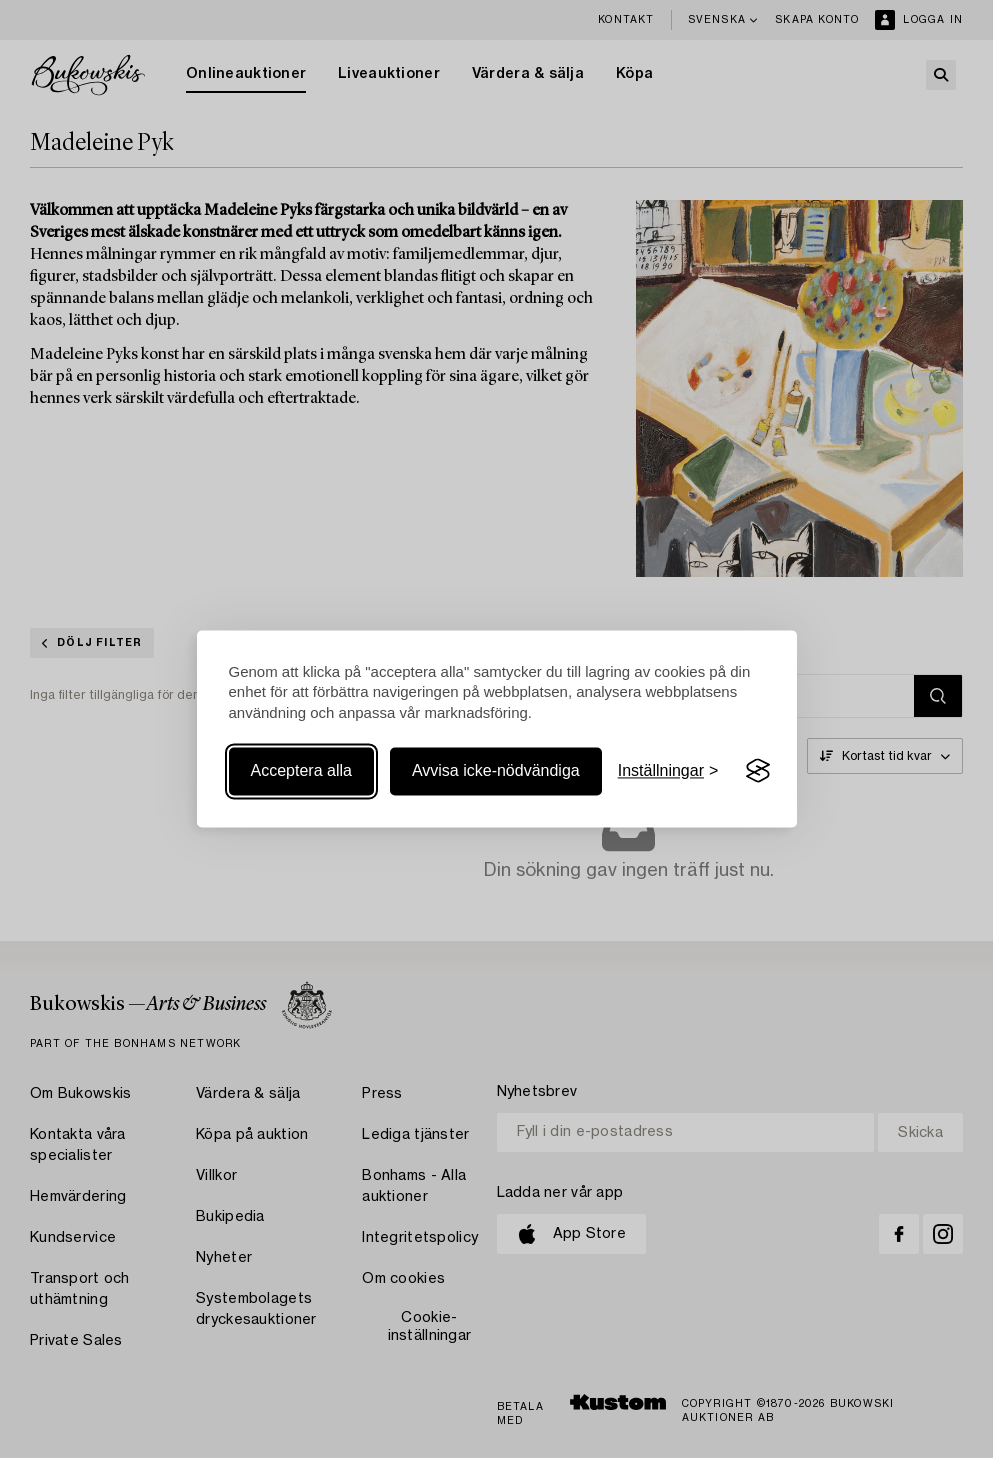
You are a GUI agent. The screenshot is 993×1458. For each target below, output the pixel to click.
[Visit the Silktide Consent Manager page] (758, 771)
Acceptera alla (301, 770)
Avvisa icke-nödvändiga (496, 770)
